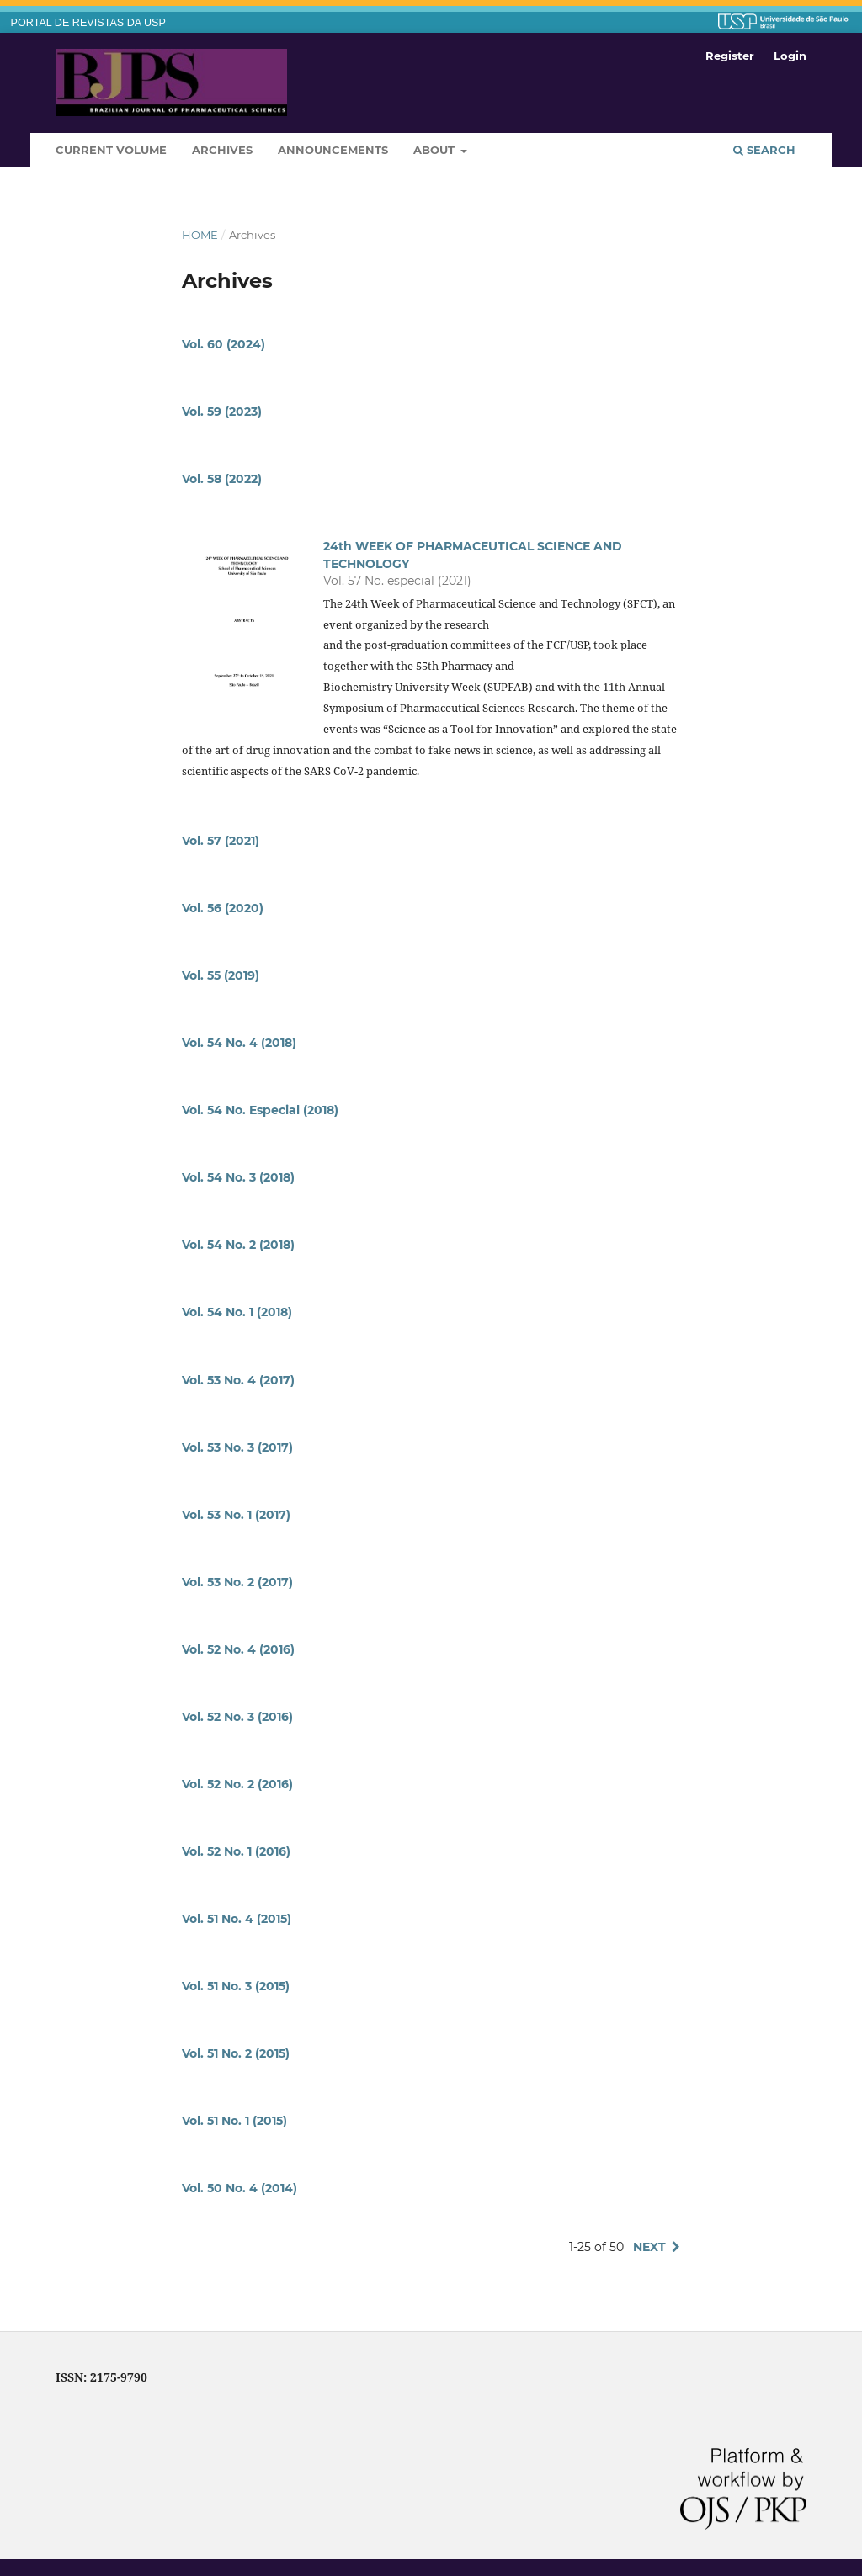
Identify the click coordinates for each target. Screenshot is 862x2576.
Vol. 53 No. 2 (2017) (237, 1582)
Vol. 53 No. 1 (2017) (236, 1514)
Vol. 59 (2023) (222, 411)
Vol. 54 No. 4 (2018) (239, 1042)
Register (729, 55)
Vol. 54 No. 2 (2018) (238, 1244)
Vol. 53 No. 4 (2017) (238, 1380)
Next (649, 2247)
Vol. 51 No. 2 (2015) (236, 2053)
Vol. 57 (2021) (220, 840)
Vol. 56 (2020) (222, 908)
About (435, 150)
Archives (222, 150)
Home (200, 235)
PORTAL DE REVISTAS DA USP (88, 23)
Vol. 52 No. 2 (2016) (237, 1784)
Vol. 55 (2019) (220, 975)
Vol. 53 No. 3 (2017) (237, 1447)
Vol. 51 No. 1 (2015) (234, 2120)
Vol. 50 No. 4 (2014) (239, 2188)
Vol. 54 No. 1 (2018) (237, 1312)
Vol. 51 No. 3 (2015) (236, 1986)
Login (790, 55)
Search (764, 150)
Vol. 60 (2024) (223, 344)
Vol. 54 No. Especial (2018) (260, 1110)
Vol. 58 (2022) (222, 478)
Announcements (333, 150)
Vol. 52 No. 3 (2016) (237, 1716)
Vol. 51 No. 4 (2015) (236, 1918)
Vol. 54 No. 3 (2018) (238, 1177)
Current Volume (111, 150)
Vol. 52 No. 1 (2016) (236, 1851)
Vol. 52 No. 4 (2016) (238, 1649)
